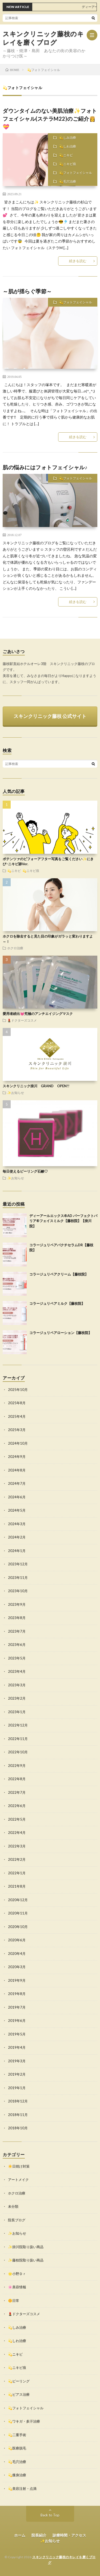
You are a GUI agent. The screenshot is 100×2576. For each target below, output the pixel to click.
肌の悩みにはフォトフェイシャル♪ (45, 467)
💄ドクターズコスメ (22, 1020)
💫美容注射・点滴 (22, 2488)
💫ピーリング (19, 2381)
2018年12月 (18, 2101)
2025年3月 (17, 1430)
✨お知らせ (15, 1092)
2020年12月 (18, 1900)
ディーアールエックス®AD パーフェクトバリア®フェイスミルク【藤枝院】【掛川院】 (63, 1221)
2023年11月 (18, 1577)
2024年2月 (17, 1537)
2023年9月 (17, 1604)
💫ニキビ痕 (67, 164)
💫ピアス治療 (19, 2394)
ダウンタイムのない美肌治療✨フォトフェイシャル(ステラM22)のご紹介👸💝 (50, 118)
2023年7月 (17, 1631)
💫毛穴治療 (67, 181)
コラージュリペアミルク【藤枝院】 (57, 1303)
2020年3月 (17, 1967)
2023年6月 (17, 1644)
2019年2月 (17, 2074)
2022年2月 (17, 1859)
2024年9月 (17, 1456)
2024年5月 (17, 1510)
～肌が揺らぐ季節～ (27, 291)
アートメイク (18, 2179)
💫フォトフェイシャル (75, 173)
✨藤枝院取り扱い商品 (25, 2260)
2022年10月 (18, 1752)
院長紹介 (38, 2535)
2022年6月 (17, 1806)
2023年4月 (17, 1671)
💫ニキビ (66, 155)
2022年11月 (18, 1739)
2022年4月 (17, 1832)
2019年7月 (17, 2007)
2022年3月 (17, 1846)
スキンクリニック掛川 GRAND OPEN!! (36, 1086)
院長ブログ (16, 2220)
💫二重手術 (17, 2435)
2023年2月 (17, 1698)
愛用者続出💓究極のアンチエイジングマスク (38, 1013)
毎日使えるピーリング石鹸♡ (25, 1171)
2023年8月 (17, 1618)
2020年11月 (18, 1913)
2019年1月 (17, 2088)
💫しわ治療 (67, 146)
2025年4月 (17, 1416)
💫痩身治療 (17, 2475)
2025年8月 (17, 1403)
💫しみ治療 (67, 138)
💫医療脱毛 (17, 2448)
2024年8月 (17, 1470)
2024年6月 (17, 1497)
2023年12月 (18, 1564)
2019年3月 (17, 2061)
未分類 (13, 2206)
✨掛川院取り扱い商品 (25, 2247)
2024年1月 (17, 1551)
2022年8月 (17, 1779)
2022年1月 (17, 1873)
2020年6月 (17, 1940)
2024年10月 (18, 1443)
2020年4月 (17, 1953)
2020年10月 (18, 1927)
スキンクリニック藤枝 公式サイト (50, 716)
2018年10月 (18, 2128)
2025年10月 (18, 1389)
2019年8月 (17, 1994)
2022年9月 (17, 1765)
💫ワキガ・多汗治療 (24, 2421)
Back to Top (50, 2515)
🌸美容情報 (17, 2287)
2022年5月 (17, 1819)
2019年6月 (17, 2020)
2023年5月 (17, 1658)
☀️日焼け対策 (19, 2166)
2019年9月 (17, 1980)
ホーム (19, 2535)
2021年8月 (17, 1886)
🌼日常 (13, 2300)
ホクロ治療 (15, 948)
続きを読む (77, 261)
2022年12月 (18, 1725)
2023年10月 (18, 1591)
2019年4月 (17, 2047)
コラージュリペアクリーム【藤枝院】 (58, 1274)
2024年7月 (17, 1483)
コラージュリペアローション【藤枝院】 (60, 1333)
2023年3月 (17, 1685)
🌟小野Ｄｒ (17, 2274)
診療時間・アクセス (69, 2535)
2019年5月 (17, 2034)
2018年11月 (18, 2115)
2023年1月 (17, 1712)
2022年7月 (17, 1792)
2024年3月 (17, 1524)
